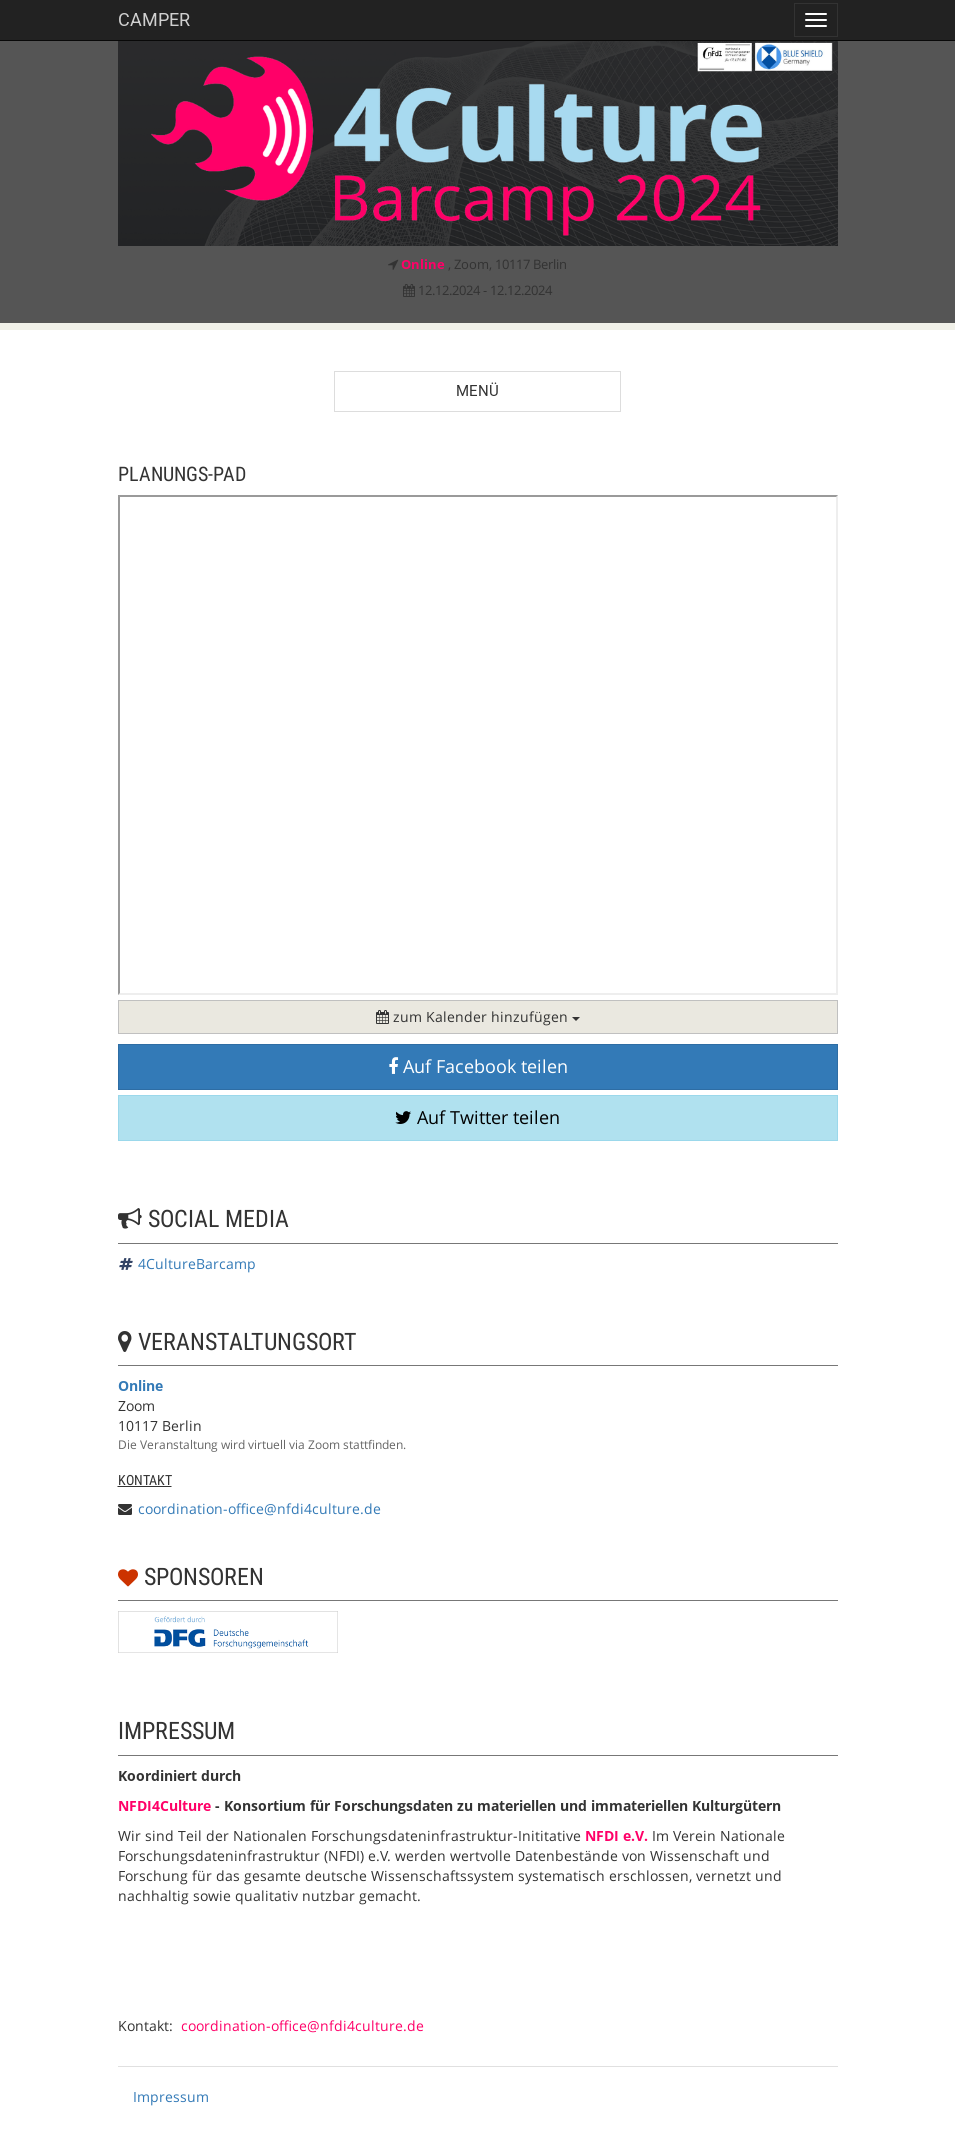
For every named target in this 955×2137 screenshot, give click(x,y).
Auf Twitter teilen (477, 1117)
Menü (477, 391)
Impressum (171, 2096)
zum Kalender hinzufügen (478, 1016)
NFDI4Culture (164, 1805)
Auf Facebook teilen (478, 1066)
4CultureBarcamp (197, 1263)
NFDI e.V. (616, 1835)
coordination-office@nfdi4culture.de (259, 1508)
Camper (154, 19)
